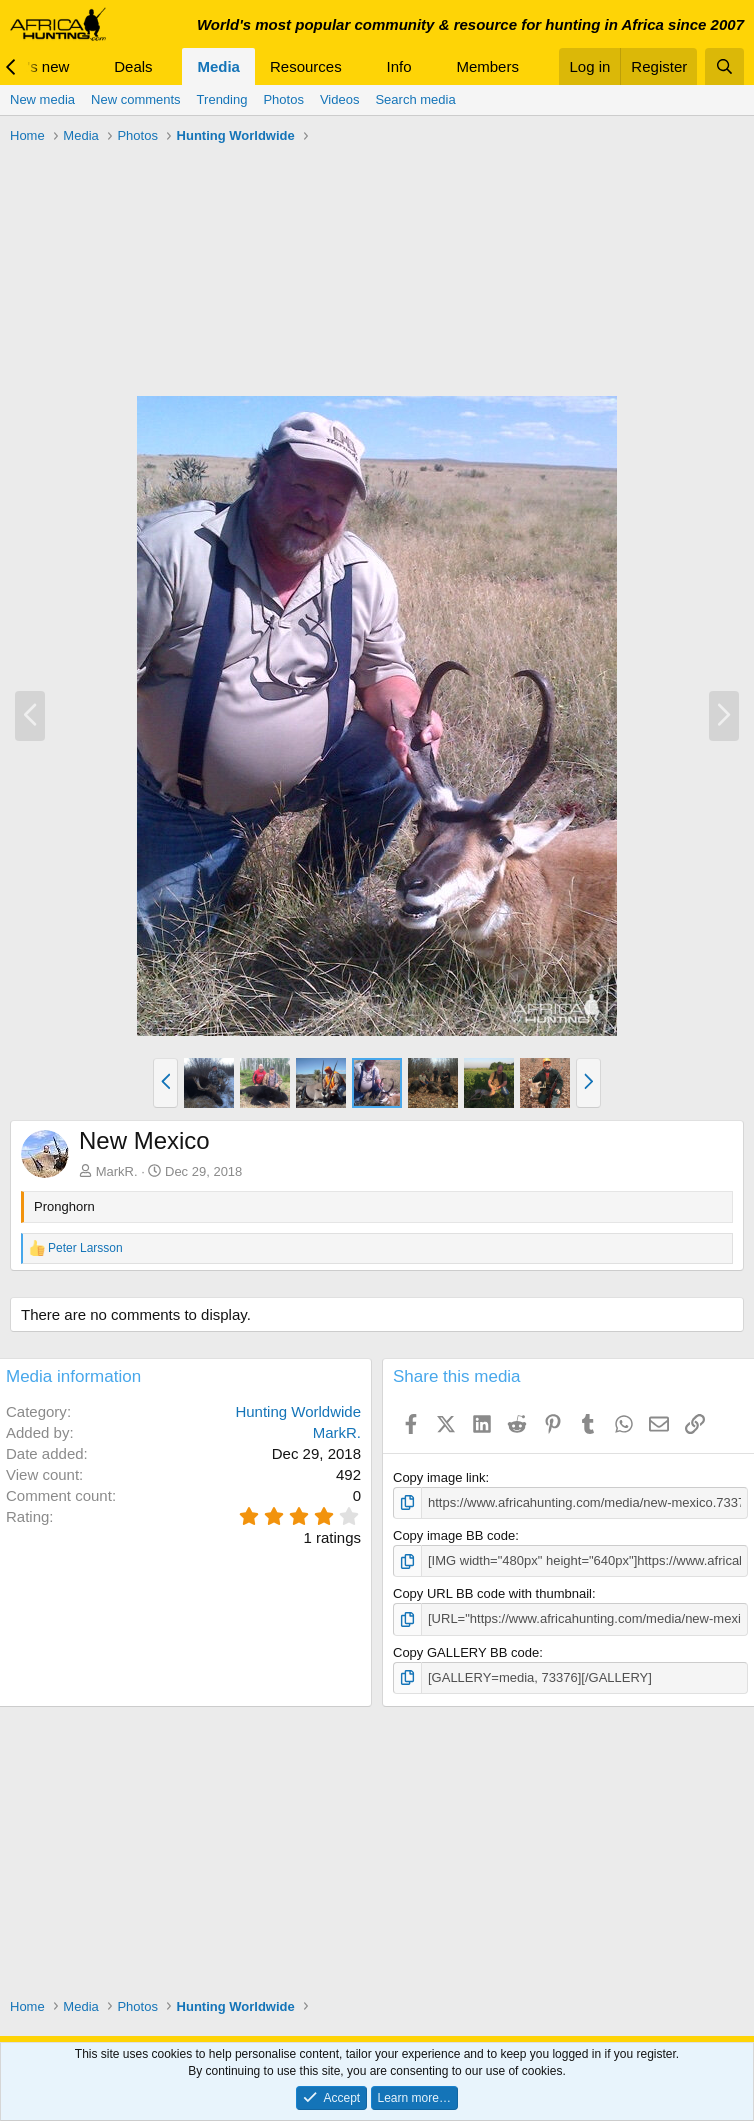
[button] (85, 66)
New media (42, 99)
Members (487, 66)
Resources (306, 66)
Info (399, 66)
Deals (133, 66)
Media (218, 66)
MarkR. (117, 1171)
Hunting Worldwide (298, 1411)
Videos (340, 99)
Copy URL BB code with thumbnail (492, 1593)
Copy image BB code (454, 1535)
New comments (136, 99)
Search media (415, 99)
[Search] (724, 66)
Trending (222, 99)
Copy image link (439, 1477)
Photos (283, 99)
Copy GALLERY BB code (466, 1652)
